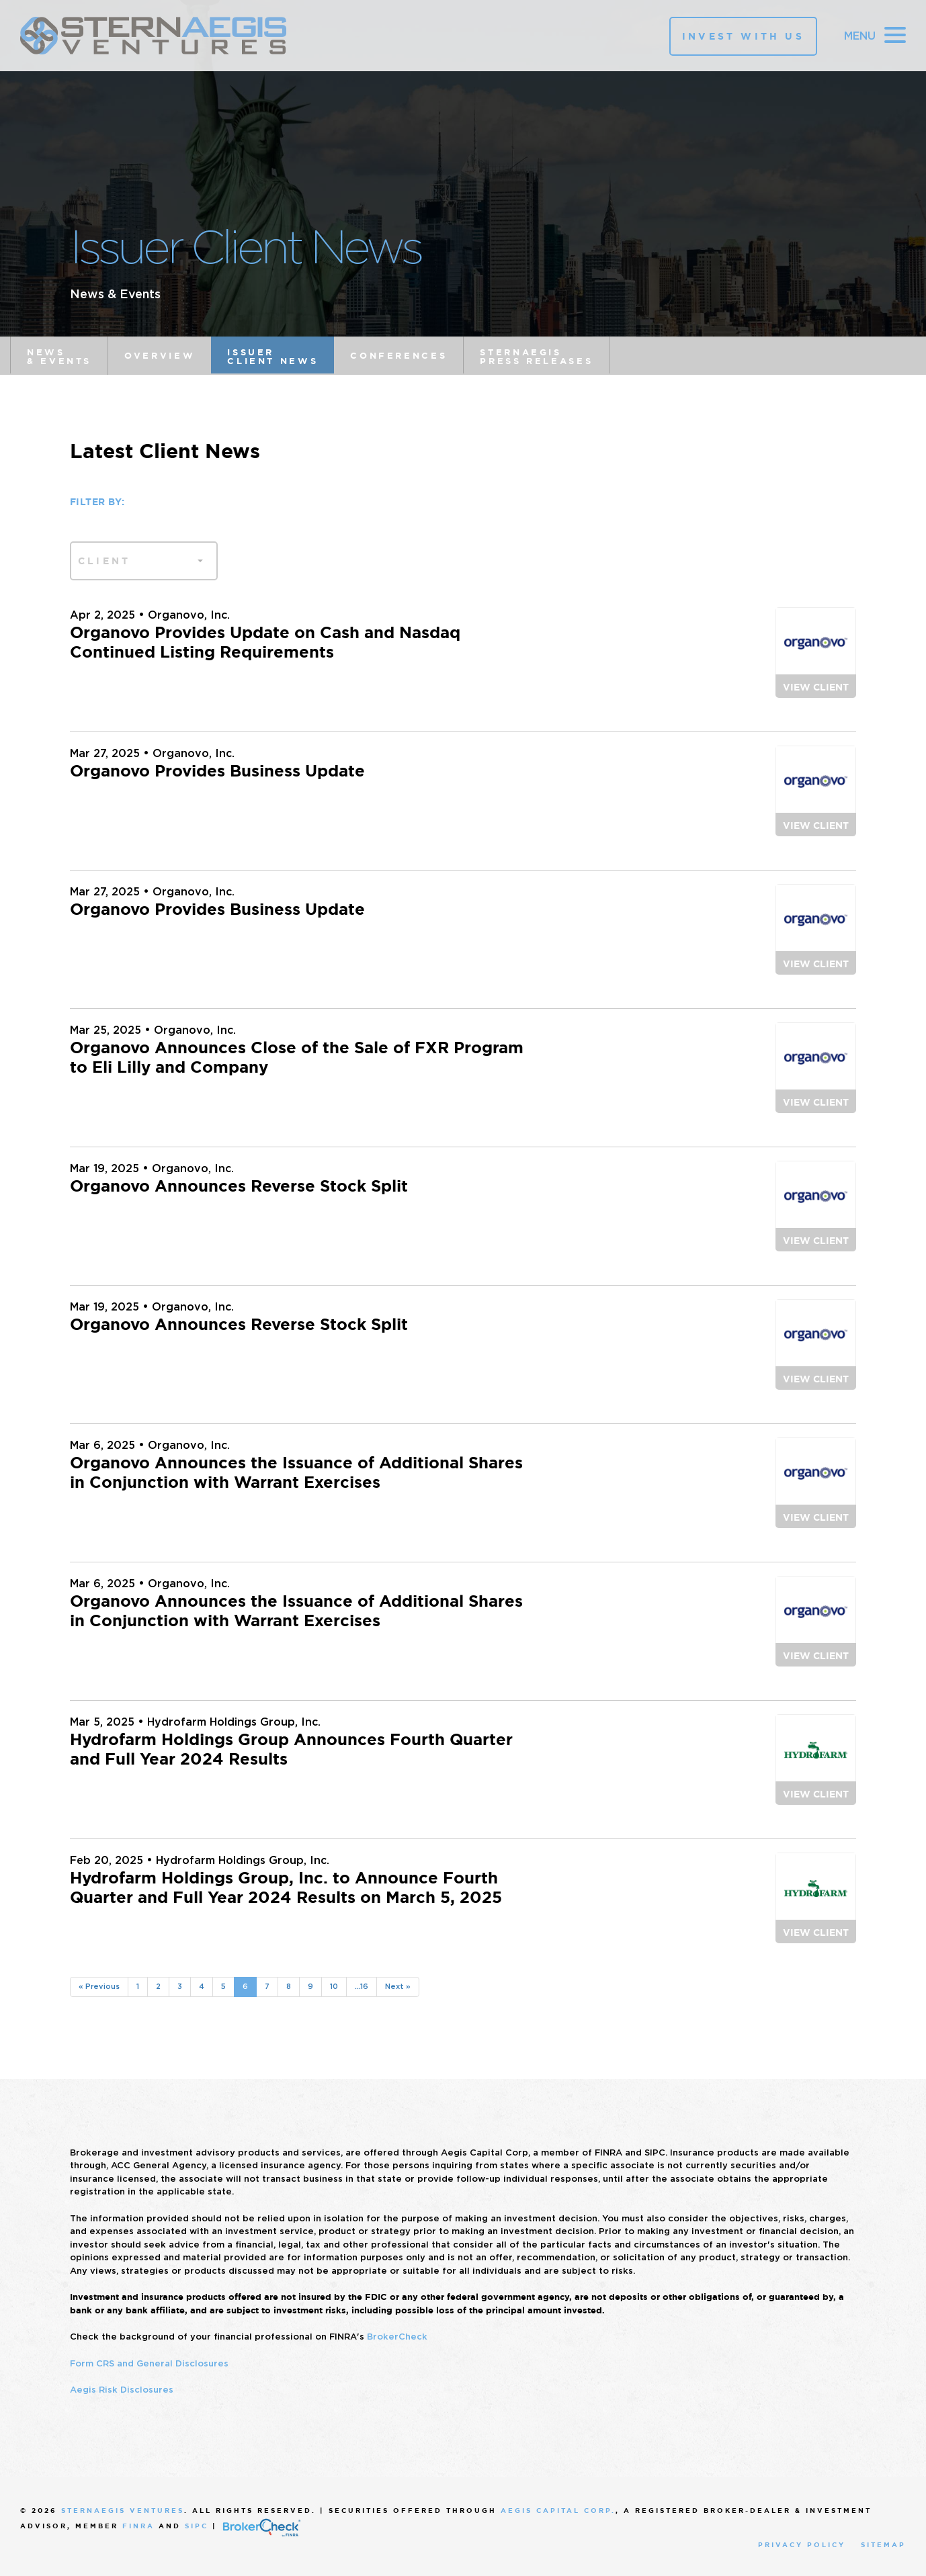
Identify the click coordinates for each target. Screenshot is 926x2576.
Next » (398, 1986)
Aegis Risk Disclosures (121, 2390)
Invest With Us (743, 36)
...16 (361, 1986)
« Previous (99, 1986)
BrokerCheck (397, 2336)
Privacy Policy (801, 2545)
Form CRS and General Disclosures (149, 2363)
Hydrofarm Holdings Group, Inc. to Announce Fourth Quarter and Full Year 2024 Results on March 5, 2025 (286, 1887)
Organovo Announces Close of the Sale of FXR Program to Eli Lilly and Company (296, 1057)
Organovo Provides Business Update (217, 771)
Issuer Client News (272, 357)
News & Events (59, 357)
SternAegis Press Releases (536, 357)
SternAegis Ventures (122, 2510)
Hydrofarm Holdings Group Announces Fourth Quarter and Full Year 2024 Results (291, 1749)
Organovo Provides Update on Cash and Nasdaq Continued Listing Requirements (265, 642)
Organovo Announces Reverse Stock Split (239, 1186)
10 (334, 1986)
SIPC (196, 2526)
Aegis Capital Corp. (558, 2510)
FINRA (138, 2526)
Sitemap (883, 2545)
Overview (159, 355)
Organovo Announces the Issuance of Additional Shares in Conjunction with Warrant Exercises (296, 1472)
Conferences (398, 355)
